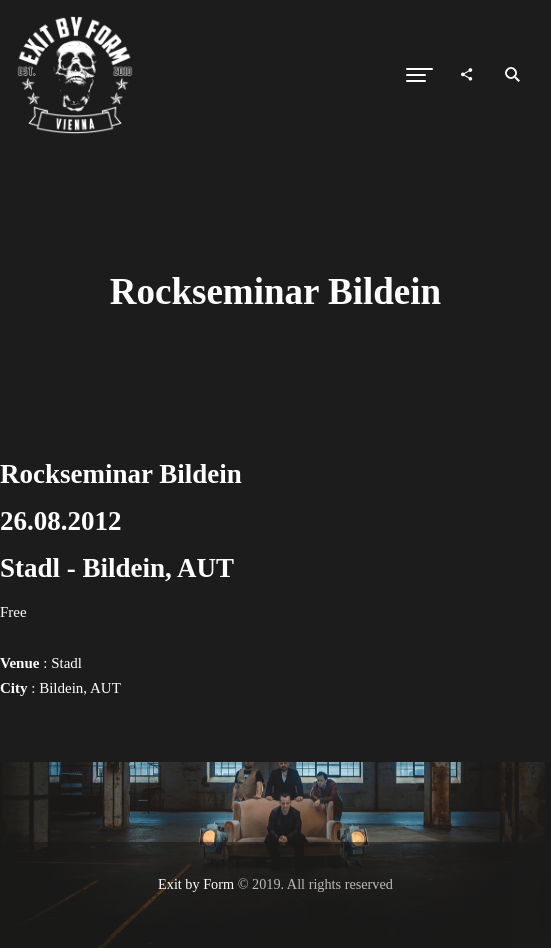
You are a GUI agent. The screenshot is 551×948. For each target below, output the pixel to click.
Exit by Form (196, 884)
